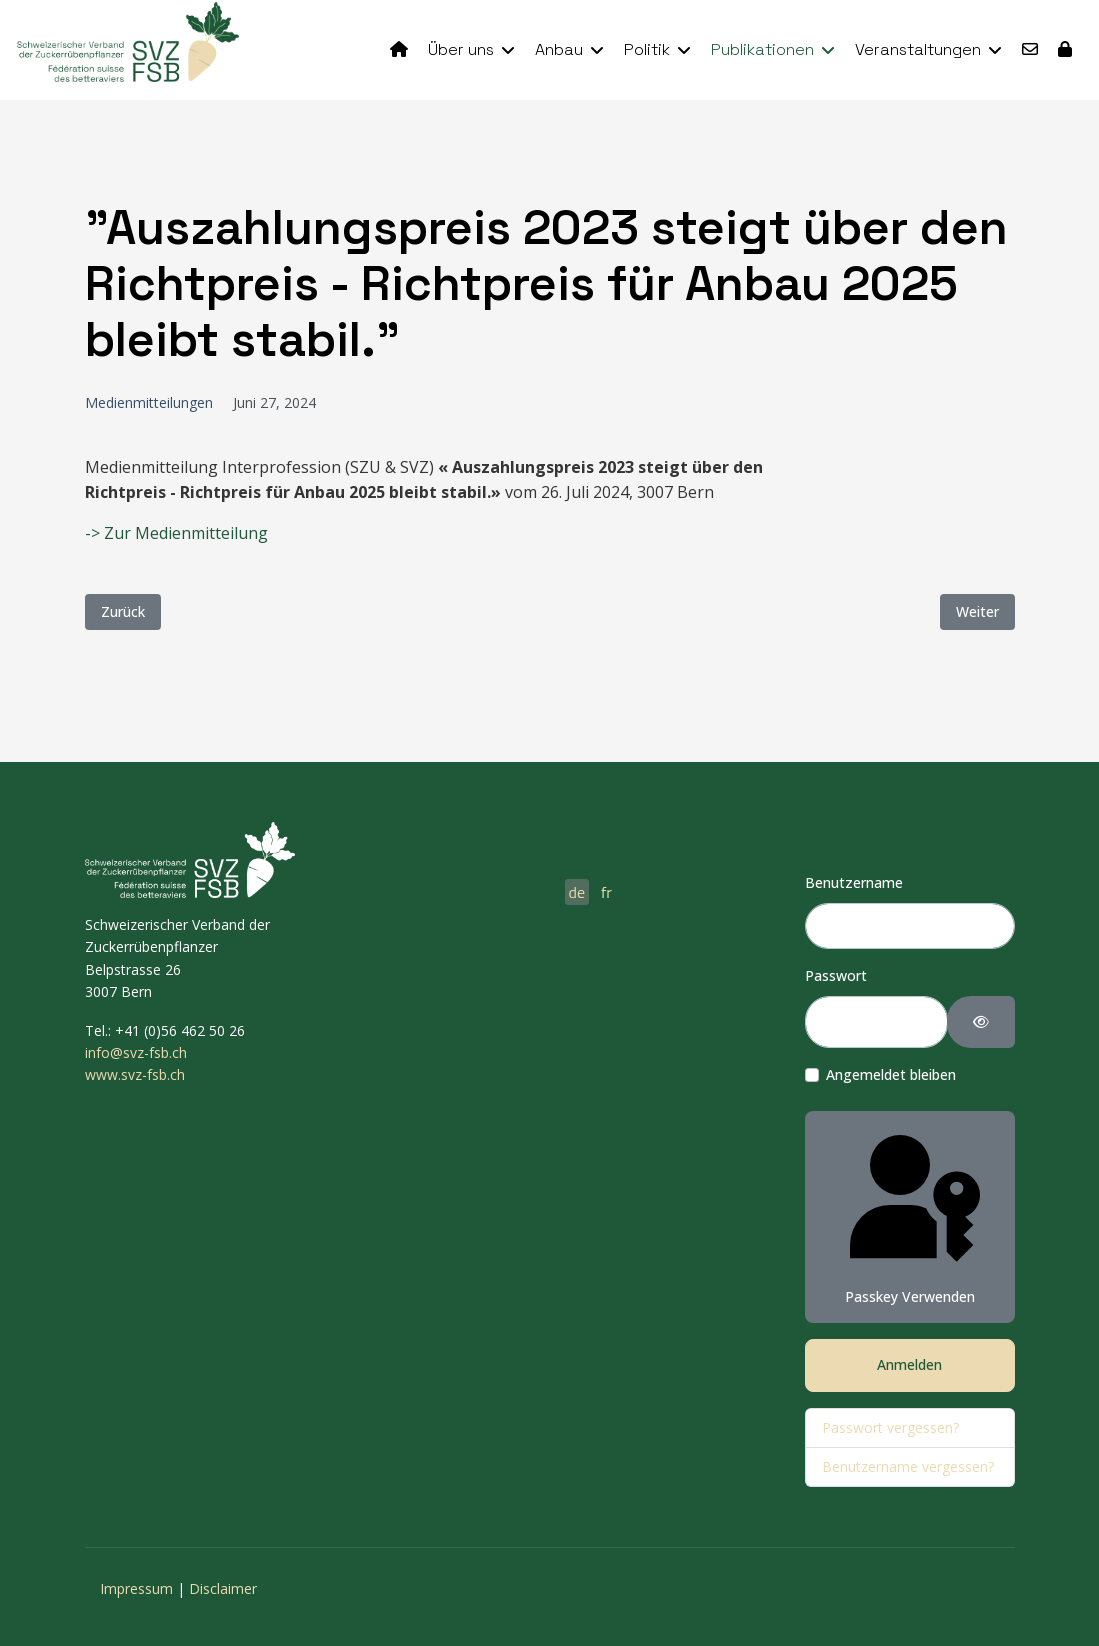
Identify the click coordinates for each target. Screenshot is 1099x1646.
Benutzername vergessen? (908, 1466)
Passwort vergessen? (890, 1427)
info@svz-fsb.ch (136, 1052)
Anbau (559, 49)
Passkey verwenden (910, 1215)
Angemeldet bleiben (891, 1074)
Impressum (136, 1588)
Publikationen (762, 49)
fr (606, 892)
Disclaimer (223, 1588)
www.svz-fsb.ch (135, 1074)
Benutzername (854, 882)
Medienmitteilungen (149, 402)
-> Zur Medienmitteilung (176, 533)
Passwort (836, 975)
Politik (647, 49)
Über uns (461, 49)
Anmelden (909, 1364)
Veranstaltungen (918, 49)
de (577, 892)
